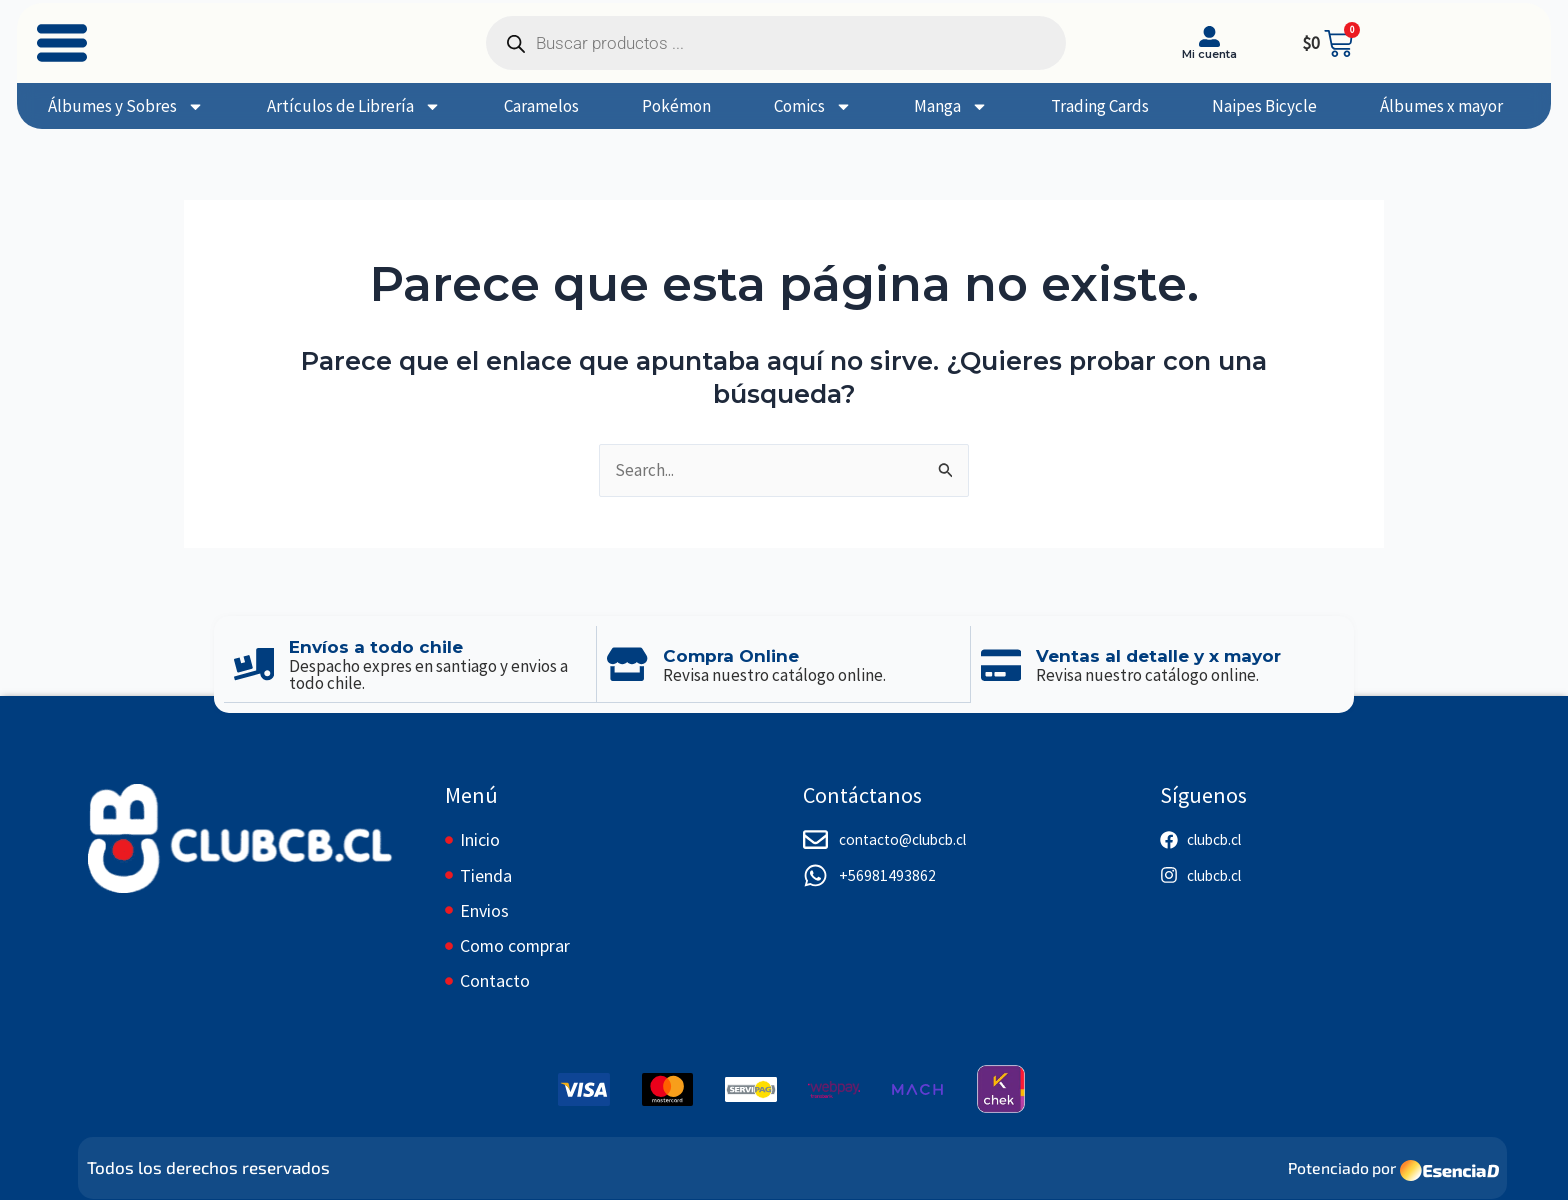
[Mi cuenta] (1209, 36)
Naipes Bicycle (1264, 106)
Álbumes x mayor (1441, 106)
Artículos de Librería (354, 106)
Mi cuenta (1209, 54)
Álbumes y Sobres (126, 106)
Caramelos (541, 106)
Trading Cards (1100, 106)
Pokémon (676, 106)
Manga (951, 106)
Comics (813, 106)
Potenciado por (1337, 1166)
